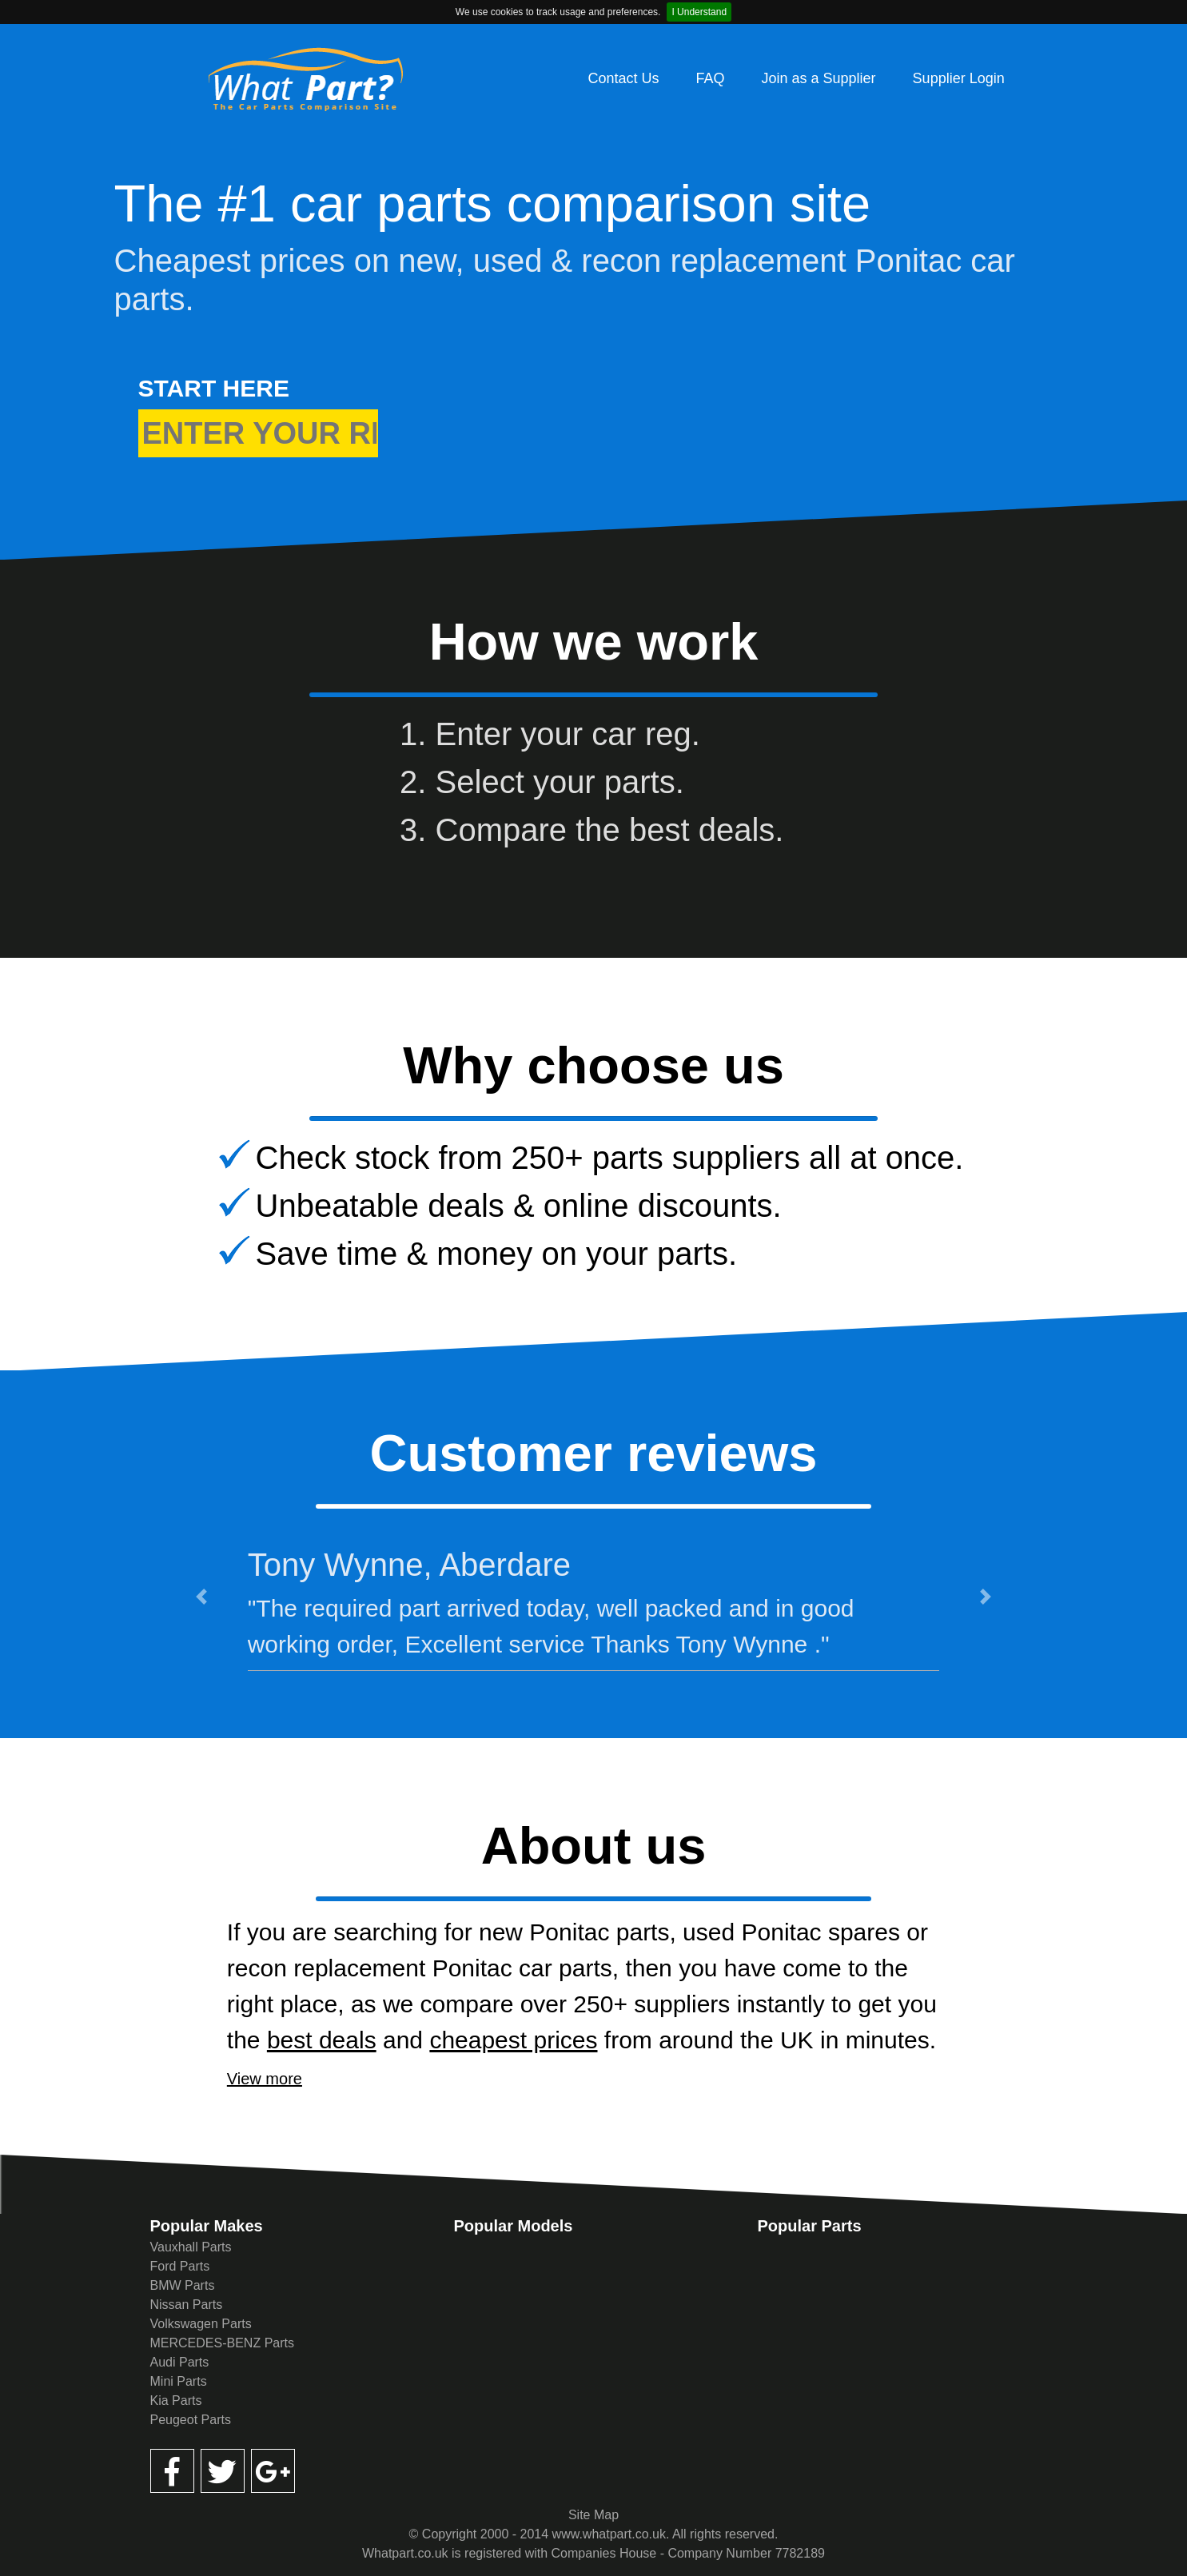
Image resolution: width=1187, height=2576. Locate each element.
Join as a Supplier (819, 78)
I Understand (699, 12)
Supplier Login (959, 78)
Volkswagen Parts (201, 2324)
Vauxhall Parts (191, 2247)
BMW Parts (182, 2285)
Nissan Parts (186, 2304)
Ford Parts (180, 2266)
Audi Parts (179, 2362)
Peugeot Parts (190, 2419)
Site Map (593, 2515)
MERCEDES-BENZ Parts (222, 2343)
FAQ (710, 78)
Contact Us (623, 78)
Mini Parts (178, 2381)
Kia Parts (176, 2400)
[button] (201, 1596)
